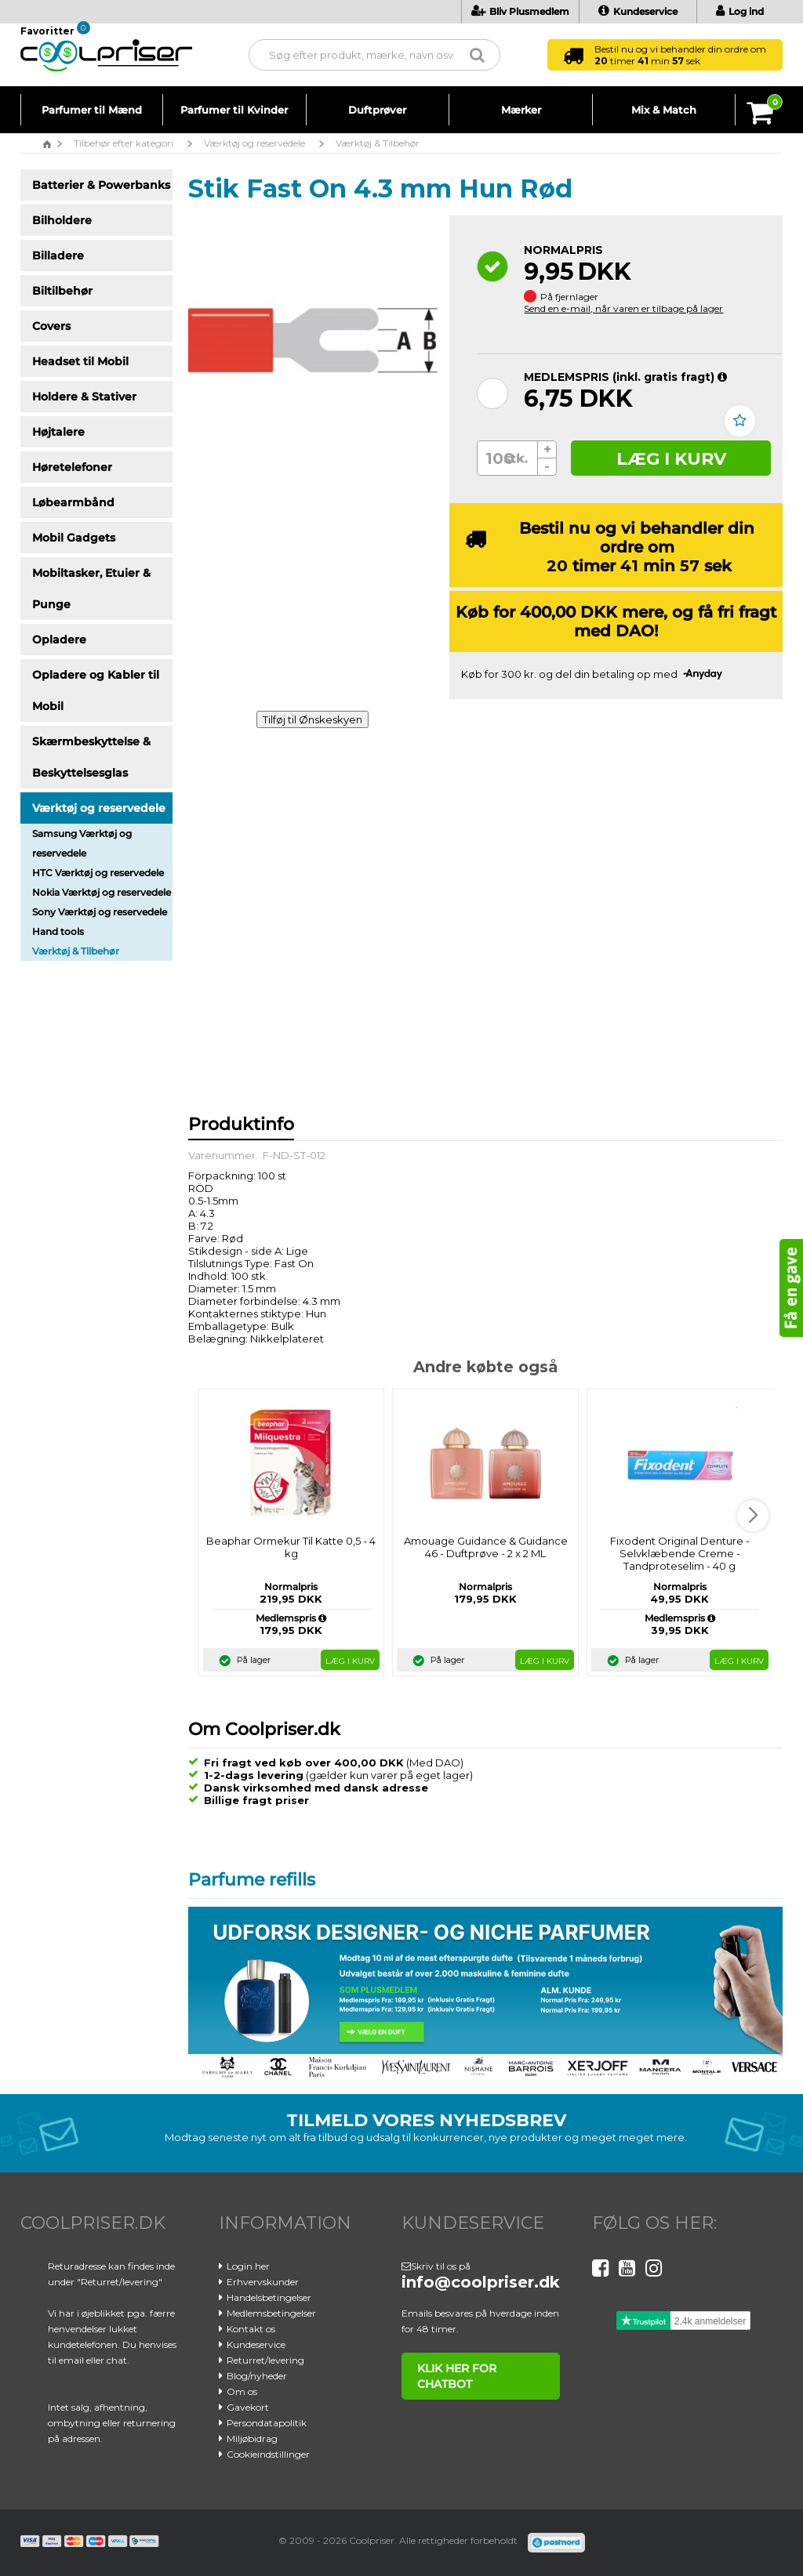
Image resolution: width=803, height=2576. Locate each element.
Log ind (740, 11)
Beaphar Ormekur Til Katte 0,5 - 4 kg (291, 1547)
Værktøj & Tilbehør (75, 951)
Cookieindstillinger (268, 2454)
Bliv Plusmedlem (520, 11)
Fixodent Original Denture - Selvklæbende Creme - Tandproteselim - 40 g (680, 1553)
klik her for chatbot (454, 2376)
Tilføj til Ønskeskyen (312, 719)
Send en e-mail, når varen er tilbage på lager (623, 308)
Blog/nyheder (257, 2376)
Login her (248, 2266)
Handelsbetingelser (269, 2297)
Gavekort (248, 2407)
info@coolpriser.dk (481, 2282)
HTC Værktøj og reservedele (98, 873)
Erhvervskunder (263, 2282)
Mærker (521, 109)
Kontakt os (251, 2329)
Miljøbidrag (252, 2438)
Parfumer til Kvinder (234, 109)
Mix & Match (663, 109)
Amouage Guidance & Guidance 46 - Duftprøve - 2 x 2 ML (486, 1547)
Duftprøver (377, 109)
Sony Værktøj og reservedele (99, 912)
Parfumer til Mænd (92, 109)
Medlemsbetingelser (271, 2313)
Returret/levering (265, 2360)
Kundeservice (638, 11)
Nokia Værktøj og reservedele (101, 892)
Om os (242, 2391)
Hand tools (58, 931)
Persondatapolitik (267, 2423)
